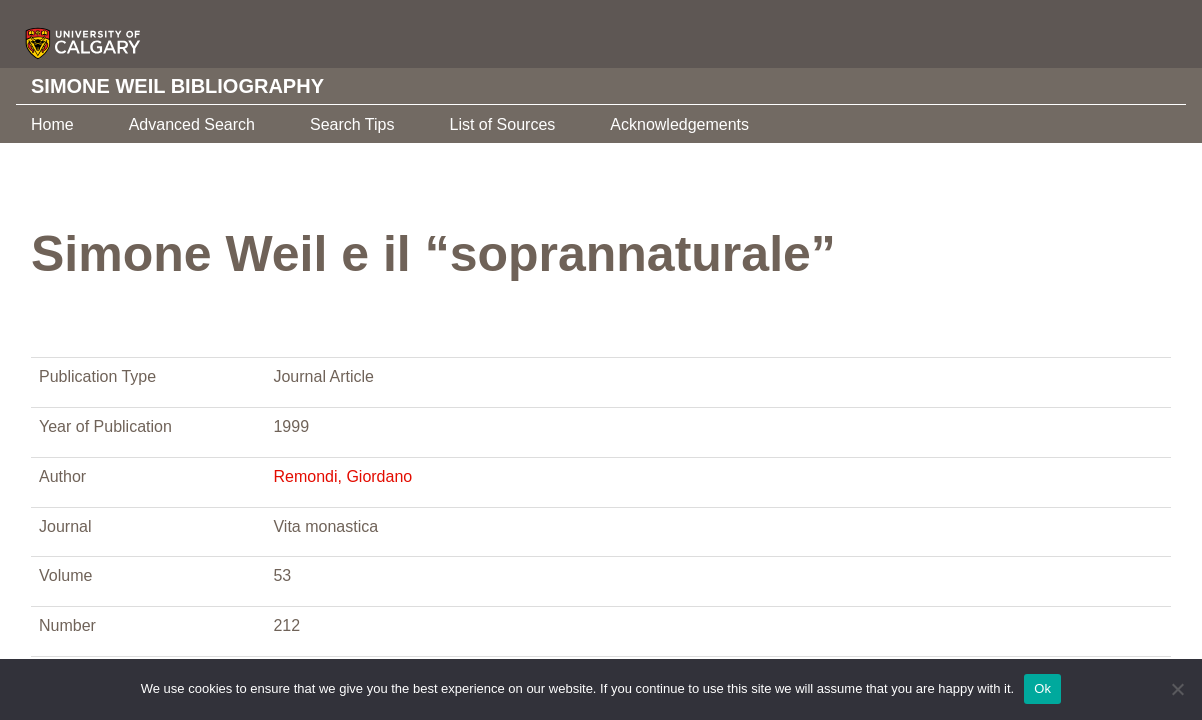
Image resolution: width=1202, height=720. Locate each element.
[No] (1177, 689)
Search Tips (352, 124)
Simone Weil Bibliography (177, 86)
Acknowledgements (679, 124)
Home (52, 124)
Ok (1042, 688)
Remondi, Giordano (342, 476)
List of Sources (502, 124)
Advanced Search (192, 124)
